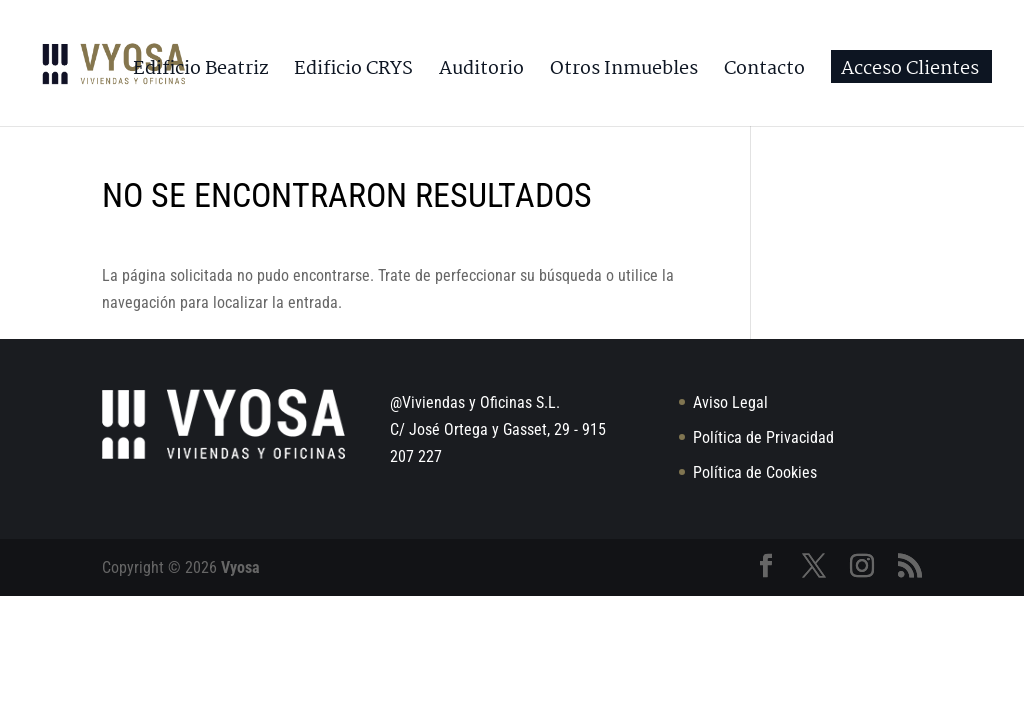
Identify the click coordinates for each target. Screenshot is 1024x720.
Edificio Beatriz (200, 73)
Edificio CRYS (353, 73)
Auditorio (481, 73)
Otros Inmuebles (624, 73)
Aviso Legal (730, 402)
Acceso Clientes (910, 73)
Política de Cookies (755, 472)
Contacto (764, 73)
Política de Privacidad (763, 437)
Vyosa (240, 567)
